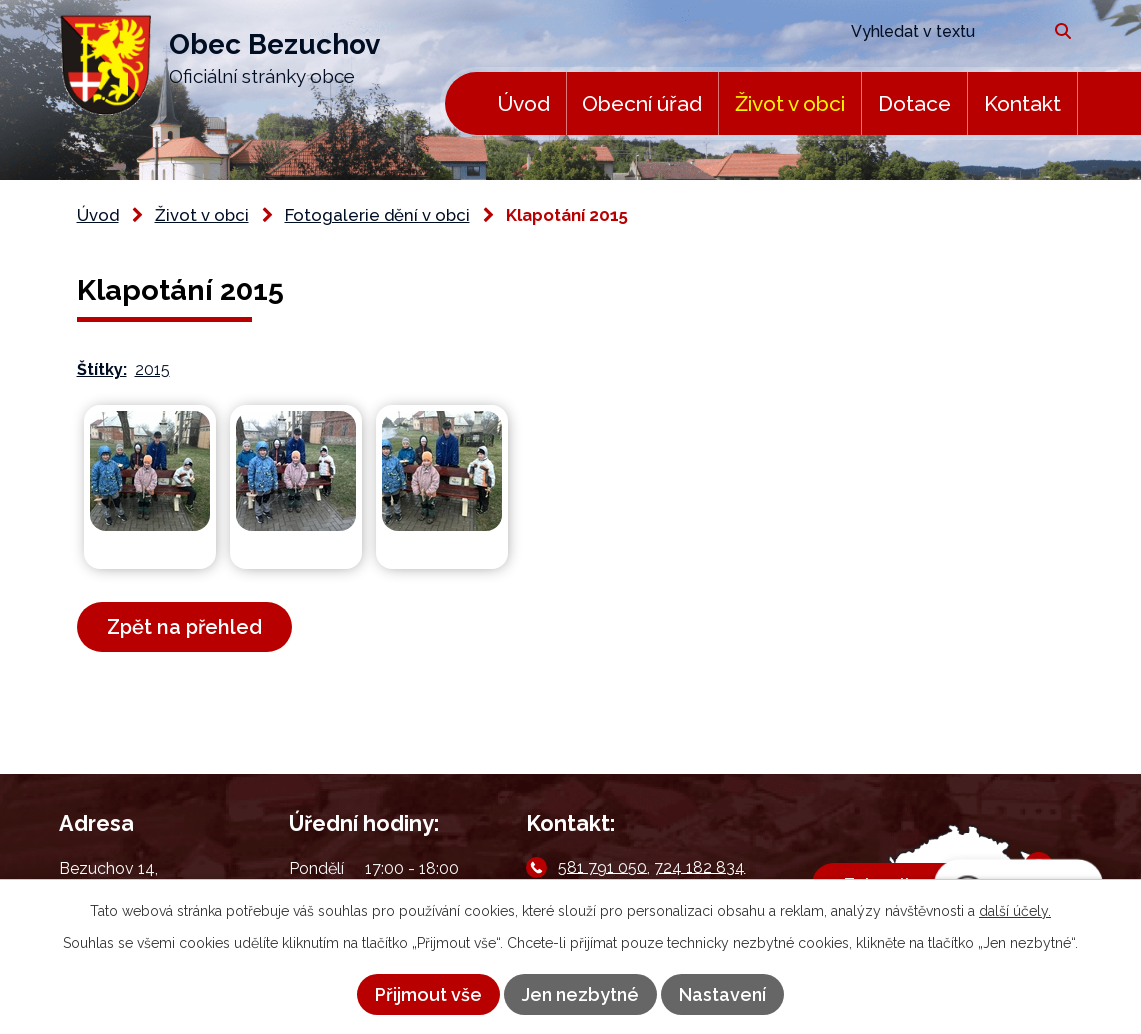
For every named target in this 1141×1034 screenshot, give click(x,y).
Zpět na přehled (184, 627)
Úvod (523, 103)
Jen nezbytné (580, 994)
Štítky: (102, 369)
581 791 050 (602, 866)
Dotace (914, 103)
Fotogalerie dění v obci (377, 215)
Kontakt (1022, 103)
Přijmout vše (428, 994)
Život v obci (790, 103)
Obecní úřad (642, 103)
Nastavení (722, 994)
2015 (152, 369)
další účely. (1015, 911)
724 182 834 (699, 866)
